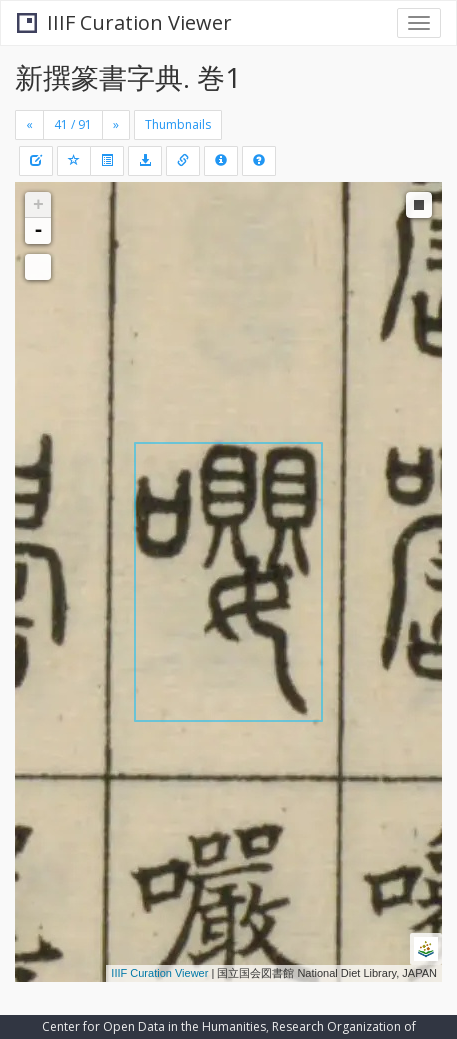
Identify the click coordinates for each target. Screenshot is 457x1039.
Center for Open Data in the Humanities (154, 1026)
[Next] (116, 125)
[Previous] (29, 125)
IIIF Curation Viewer (124, 22)
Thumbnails (178, 124)
